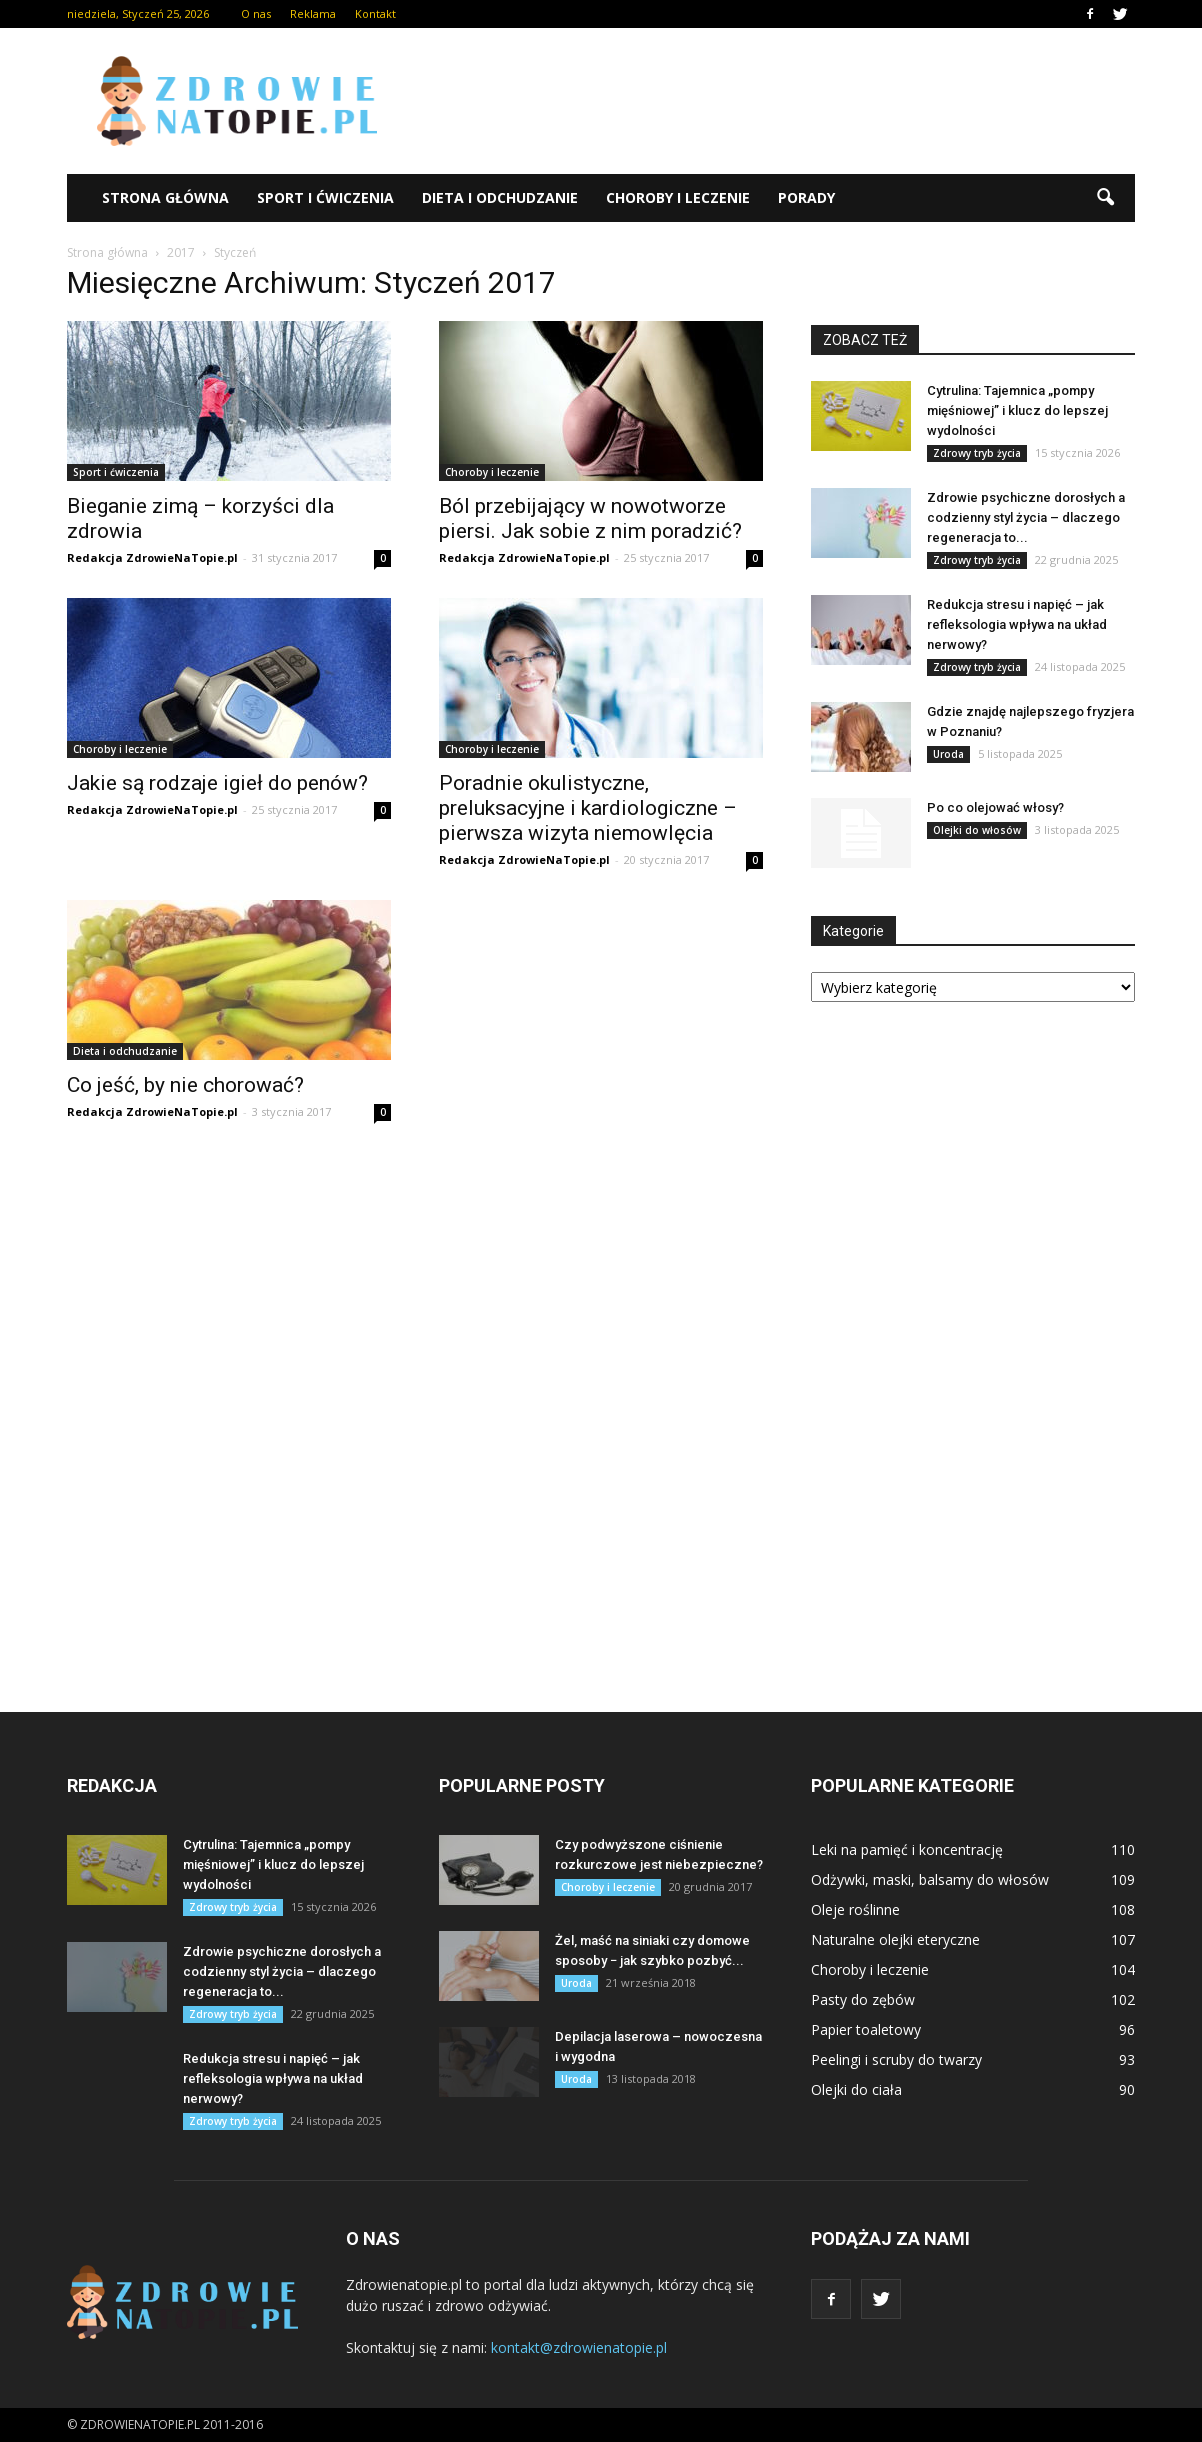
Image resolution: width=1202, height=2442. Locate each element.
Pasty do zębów (863, 1999)
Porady (806, 197)
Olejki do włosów (977, 830)
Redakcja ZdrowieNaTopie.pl (152, 557)
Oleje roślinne (855, 1909)
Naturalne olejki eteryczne (895, 1939)
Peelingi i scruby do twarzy (896, 2059)
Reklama (313, 13)
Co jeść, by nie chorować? (185, 1085)
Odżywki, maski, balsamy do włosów (930, 1879)
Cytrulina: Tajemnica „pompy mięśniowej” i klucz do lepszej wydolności (1017, 410)
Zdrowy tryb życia (977, 453)
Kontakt (375, 13)
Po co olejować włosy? (995, 807)
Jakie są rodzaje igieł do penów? (217, 783)
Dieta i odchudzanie (500, 197)
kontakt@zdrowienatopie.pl (579, 2347)
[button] (1105, 198)
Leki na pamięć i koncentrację (907, 1849)
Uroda (948, 754)
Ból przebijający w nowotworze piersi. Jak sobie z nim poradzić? (590, 518)
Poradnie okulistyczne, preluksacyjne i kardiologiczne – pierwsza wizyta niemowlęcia (588, 808)
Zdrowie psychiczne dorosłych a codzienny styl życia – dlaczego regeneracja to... (1026, 517)
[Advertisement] (771, 101)
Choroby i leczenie (678, 197)
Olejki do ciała (856, 2089)
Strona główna (165, 197)
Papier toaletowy (866, 2029)
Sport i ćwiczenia (325, 197)
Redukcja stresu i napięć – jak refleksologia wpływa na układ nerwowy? (1017, 624)
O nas (256, 13)
